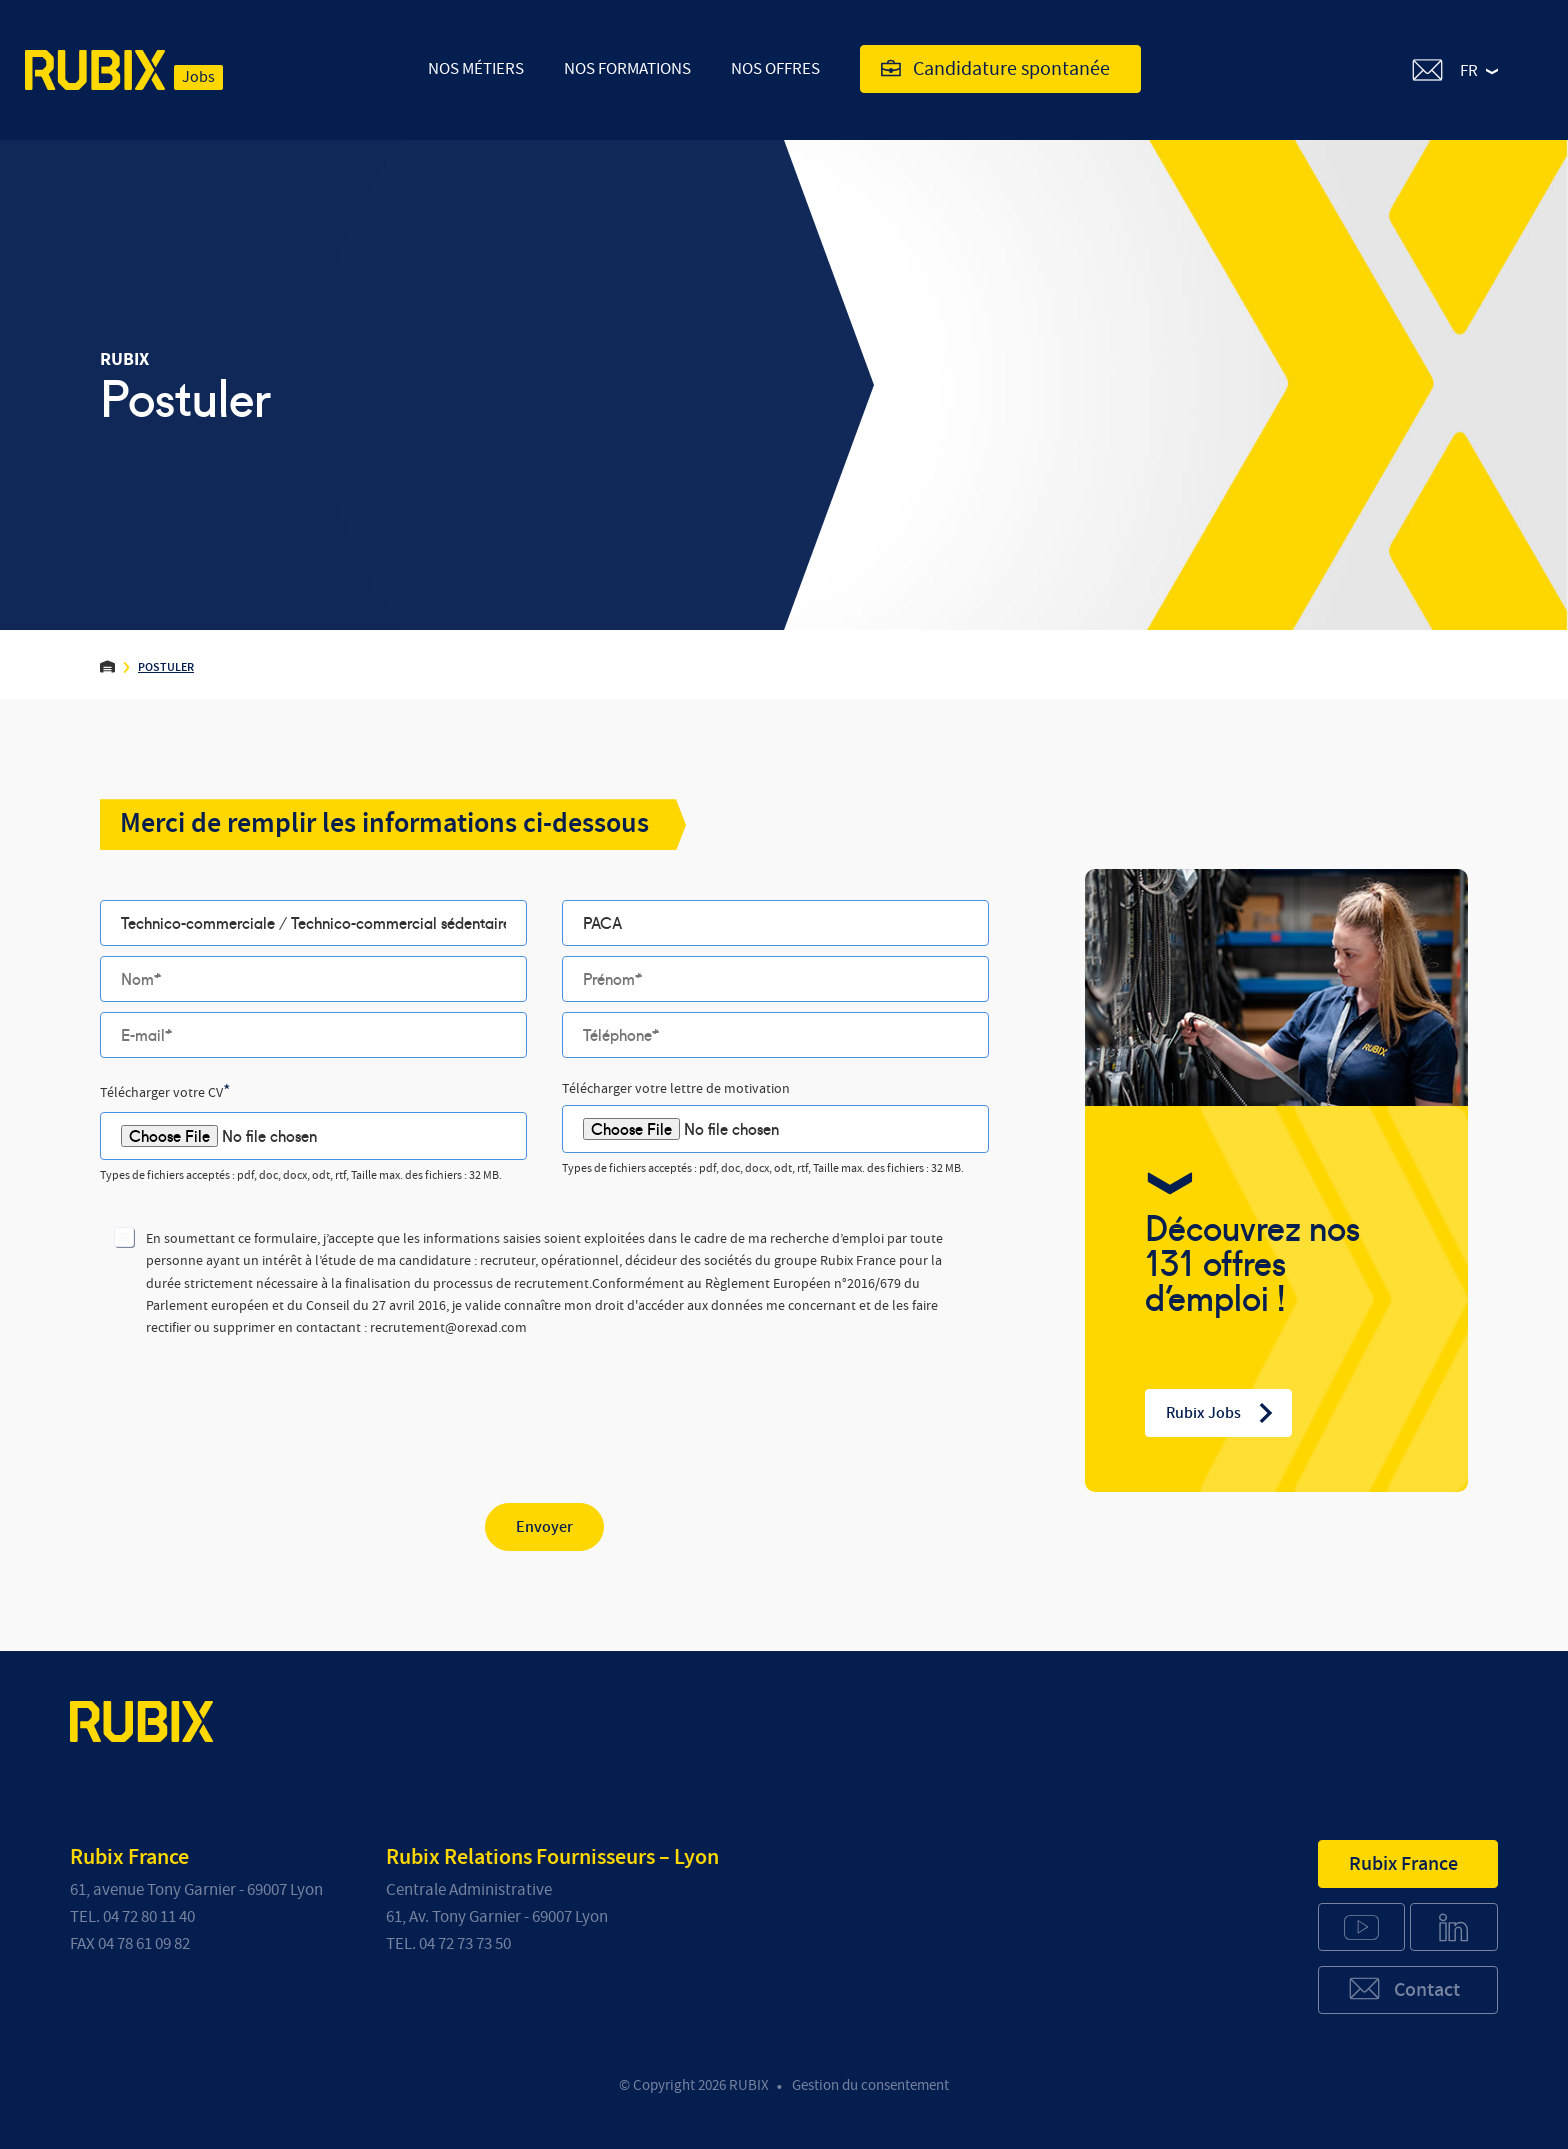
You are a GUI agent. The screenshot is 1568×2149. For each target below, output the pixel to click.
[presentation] (252, 1404)
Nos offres (775, 68)
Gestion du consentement (870, 2085)
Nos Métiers (476, 68)
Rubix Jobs (1221, 1413)
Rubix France (1403, 1864)
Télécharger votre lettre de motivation (676, 1089)
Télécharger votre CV (165, 1092)
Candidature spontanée (995, 69)
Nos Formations (627, 68)
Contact (1403, 1988)
